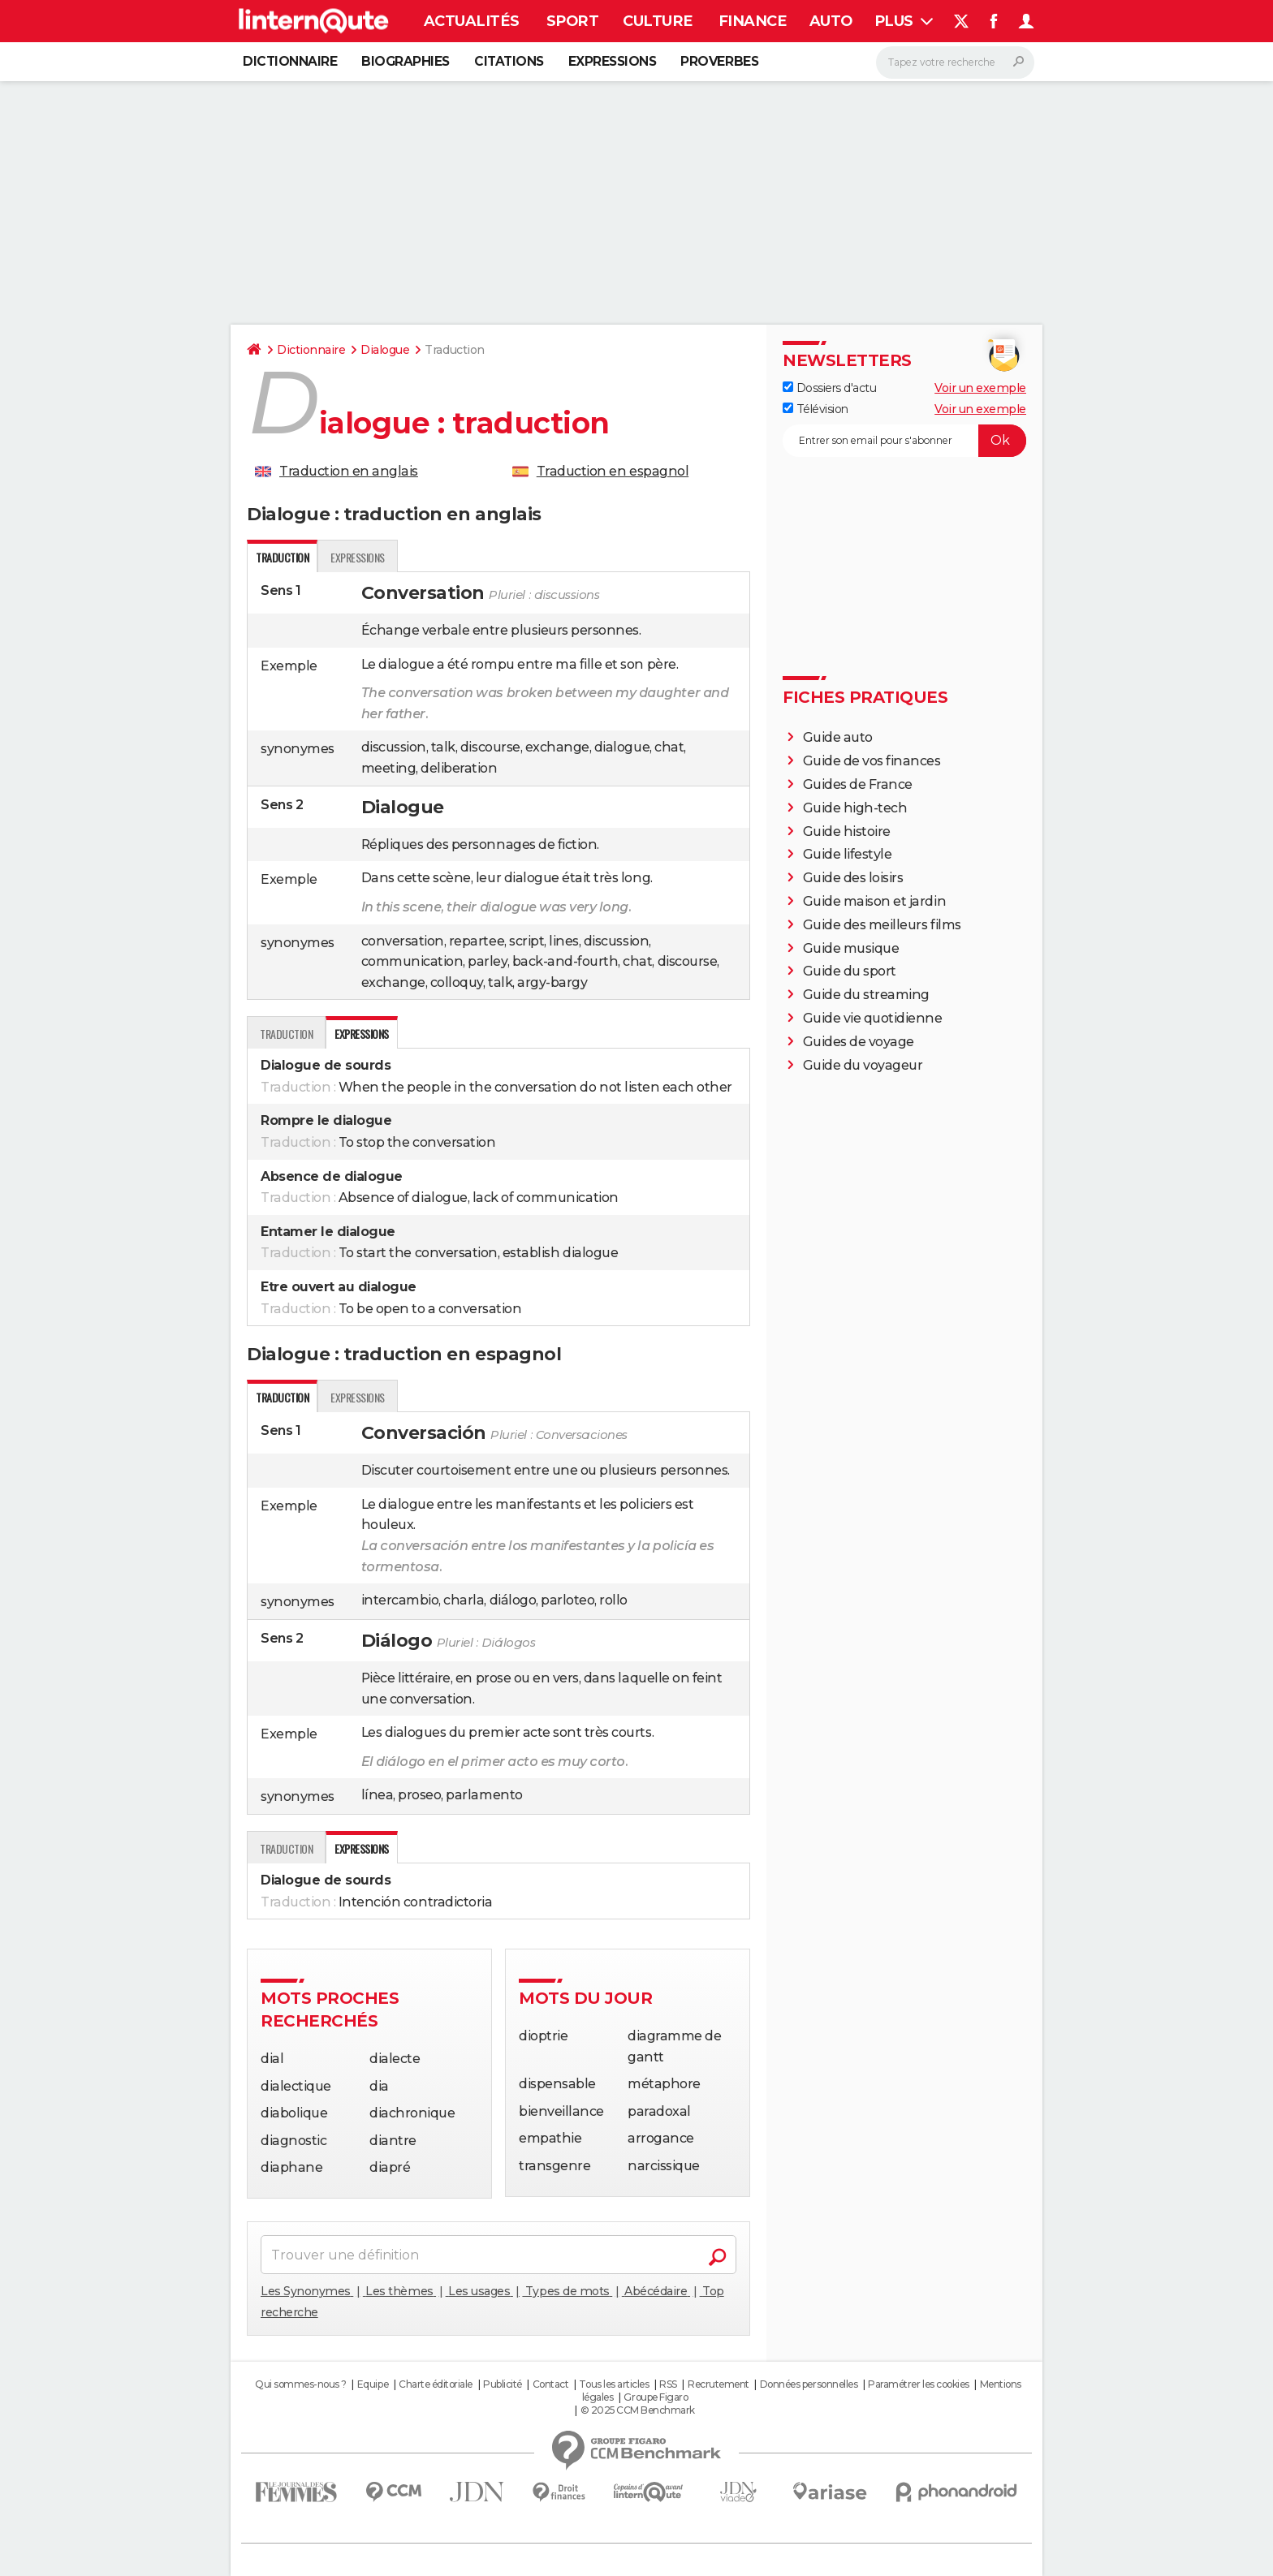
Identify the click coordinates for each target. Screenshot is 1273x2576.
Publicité (502, 2384)
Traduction (286, 1033)
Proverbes (719, 61)
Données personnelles (808, 2384)
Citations (509, 61)
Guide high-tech (855, 808)
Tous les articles (614, 2384)
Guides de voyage (858, 1041)
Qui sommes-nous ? (301, 2384)
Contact (551, 2384)
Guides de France (858, 784)
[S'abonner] (904, 440)
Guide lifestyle (847, 854)
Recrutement (718, 2384)
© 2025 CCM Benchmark (637, 2410)
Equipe (372, 2384)
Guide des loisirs (853, 877)
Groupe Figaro (656, 2397)
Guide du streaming (866, 994)
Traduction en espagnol (612, 471)
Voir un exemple (980, 388)
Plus (904, 21)
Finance (752, 21)
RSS (668, 2384)
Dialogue (384, 349)
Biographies (405, 61)
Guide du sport (849, 971)
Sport (572, 21)
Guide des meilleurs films (882, 925)
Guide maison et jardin (874, 901)
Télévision (815, 409)
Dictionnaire (290, 61)
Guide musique (851, 948)
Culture (658, 21)
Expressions (612, 61)
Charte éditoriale (436, 2384)
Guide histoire (847, 831)
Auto (830, 21)
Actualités (471, 21)
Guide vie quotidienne (873, 1018)
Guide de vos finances (872, 761)
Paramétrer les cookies (918, 2384)
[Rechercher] (955, 62)
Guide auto (838, 737)
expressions (357, 557)
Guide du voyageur (863, 1065)
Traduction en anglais (348, 471)
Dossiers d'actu (829, 388)
